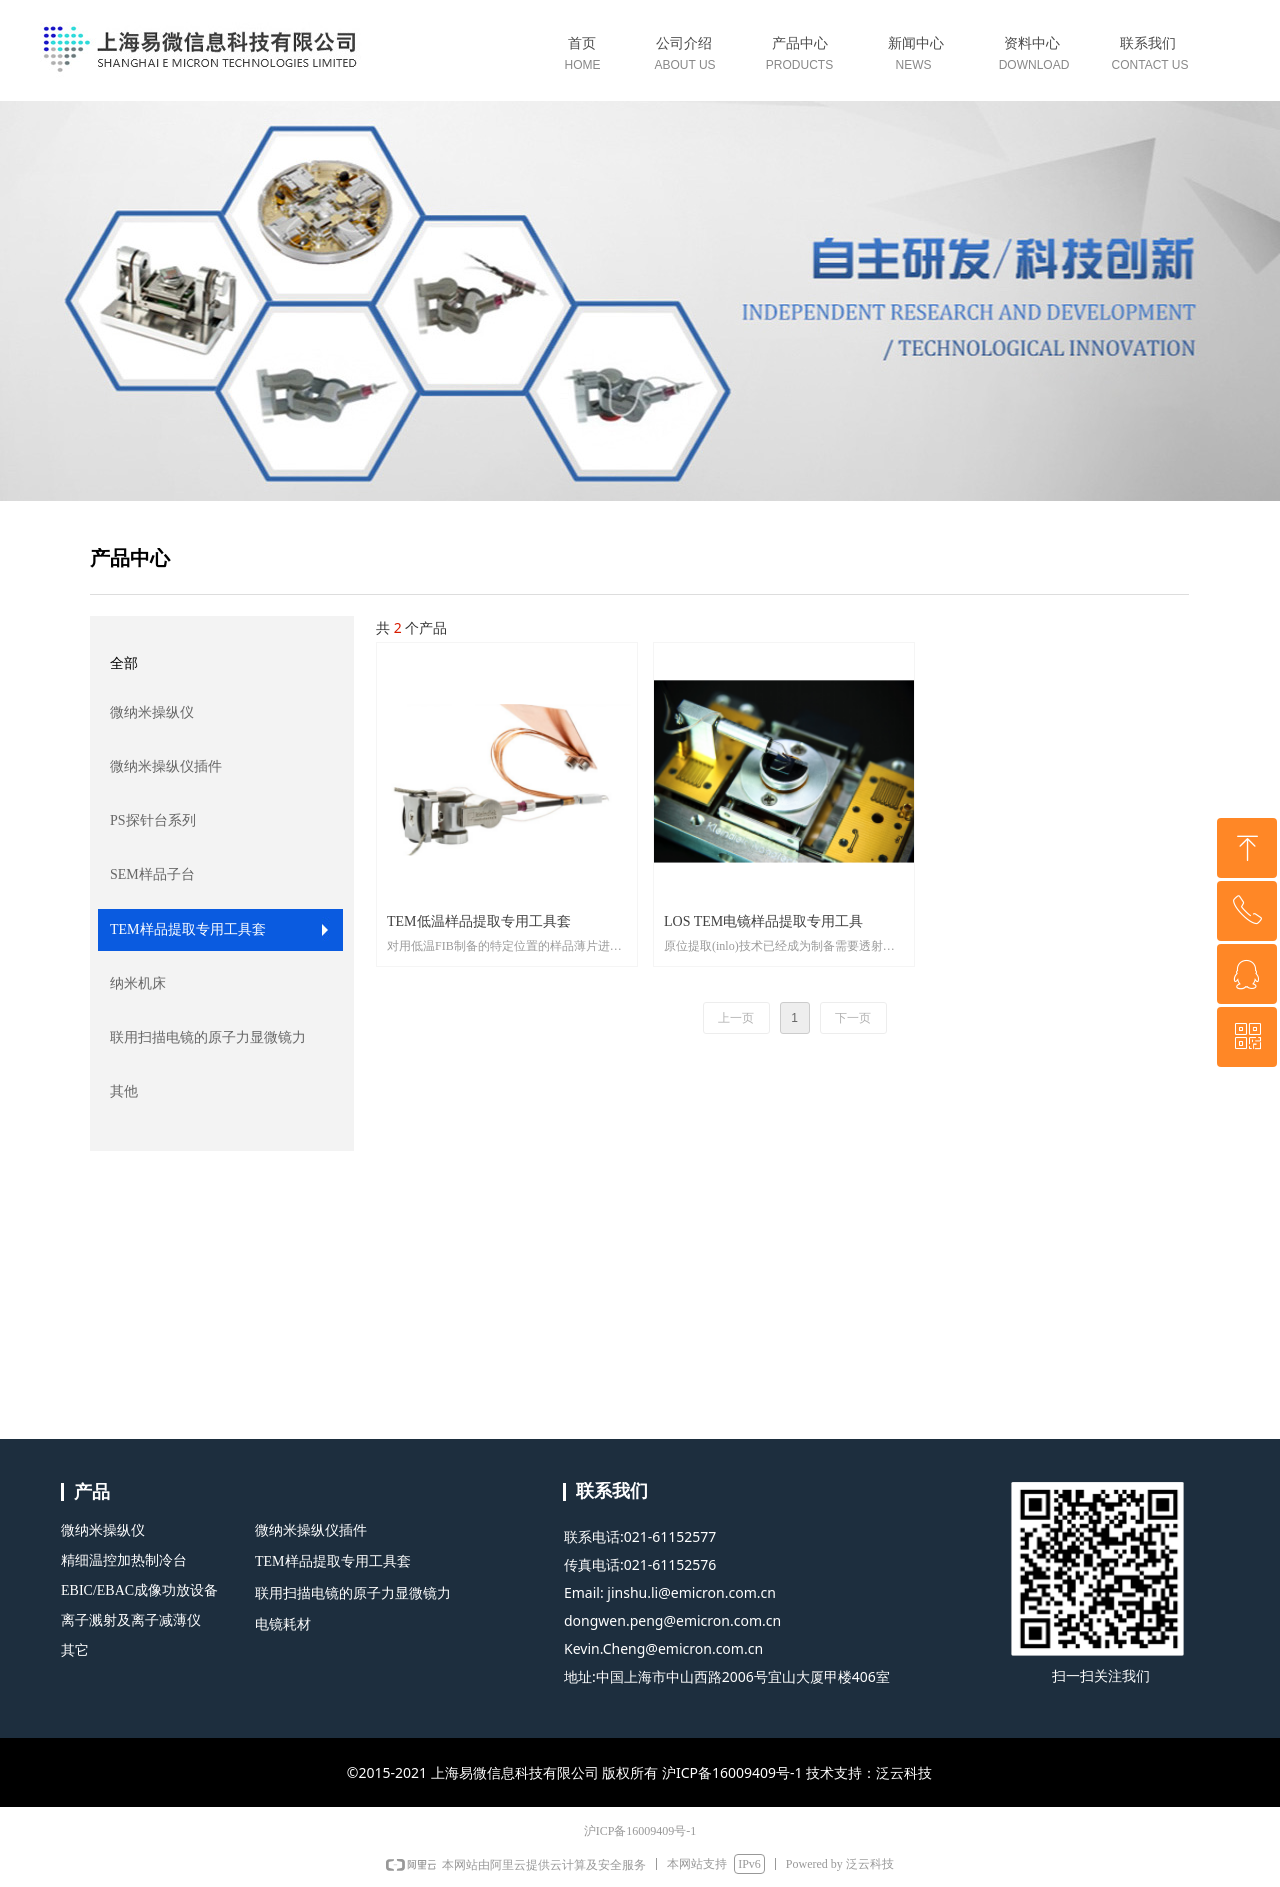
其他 (124, 1091)
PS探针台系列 (153, 820)
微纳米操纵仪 (152, 712)
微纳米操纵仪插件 (166, 766)
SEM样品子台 (152, 874)
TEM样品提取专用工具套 (188, 929)
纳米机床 (138, 983)
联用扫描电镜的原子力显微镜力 (208, 1037)
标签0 (803, 58)
